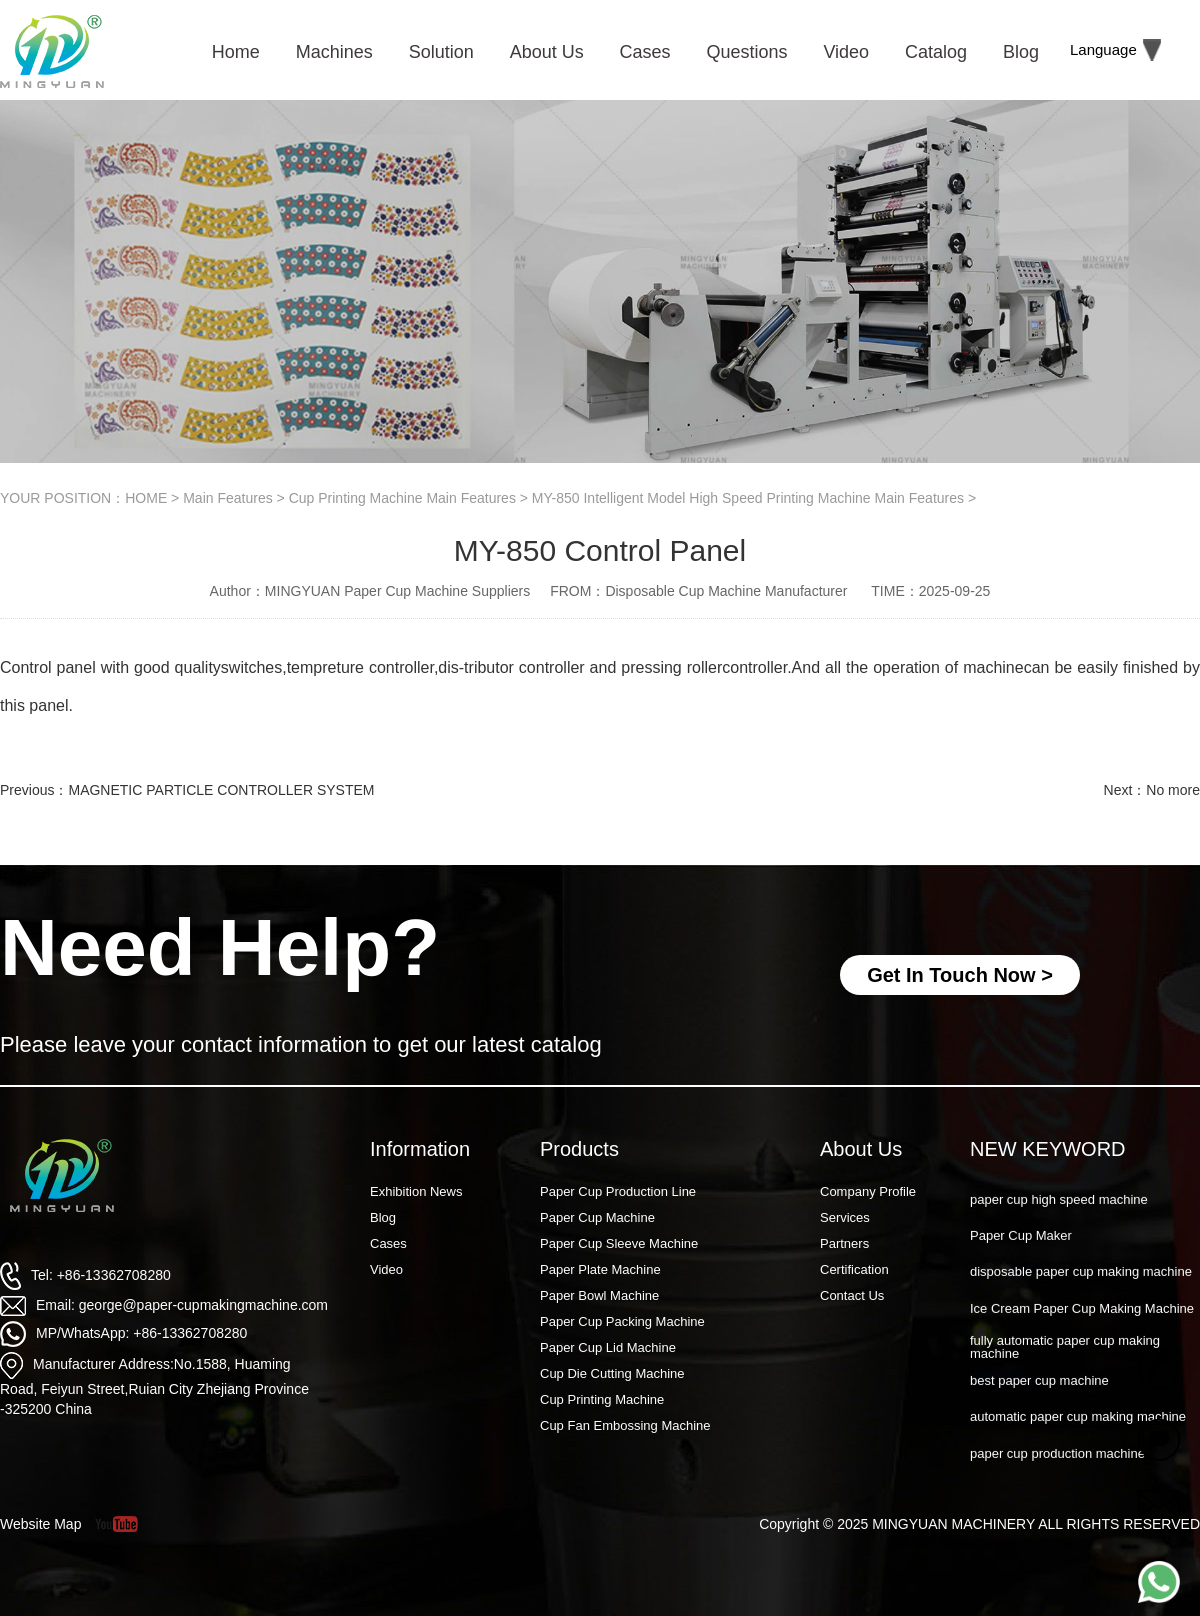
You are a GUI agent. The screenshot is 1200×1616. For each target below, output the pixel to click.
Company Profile (868, 1191)
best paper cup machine (1039, 1401)
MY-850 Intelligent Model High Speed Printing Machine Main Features (748, 498)
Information (420, 1149)
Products (579, 1149)
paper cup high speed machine (1059, 1220)
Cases (388, 1243)
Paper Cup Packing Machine (622, 1321)
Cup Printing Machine (602, 1399)
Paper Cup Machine (597, 1217)
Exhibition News (416, 1191)
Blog (383, 1217)
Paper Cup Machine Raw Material (1067, 1184)
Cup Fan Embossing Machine (625, 1425)
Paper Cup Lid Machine (608, 1347)
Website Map (40, 1524)
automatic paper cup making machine (1078, 1437)
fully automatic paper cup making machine (1065, 1368)
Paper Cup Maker (1021, 1256)
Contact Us (852, 1295)
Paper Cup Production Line (618, 1191)
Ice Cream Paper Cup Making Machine (1082, 1329)
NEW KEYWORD (1048, 1149)
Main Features (227, 498)
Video (386, 1269)
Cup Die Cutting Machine (612, 1373)
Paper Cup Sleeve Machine (619, 1243)
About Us (861, 1149)
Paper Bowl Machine (599, 1295)
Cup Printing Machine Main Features (402, 498)
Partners (844, 1243)
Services (845, 1217)
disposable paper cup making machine (1081, 1292)
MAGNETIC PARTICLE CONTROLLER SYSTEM (221, 790)
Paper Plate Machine (600, 1269)
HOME (146, 498)
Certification (854, 1269)
